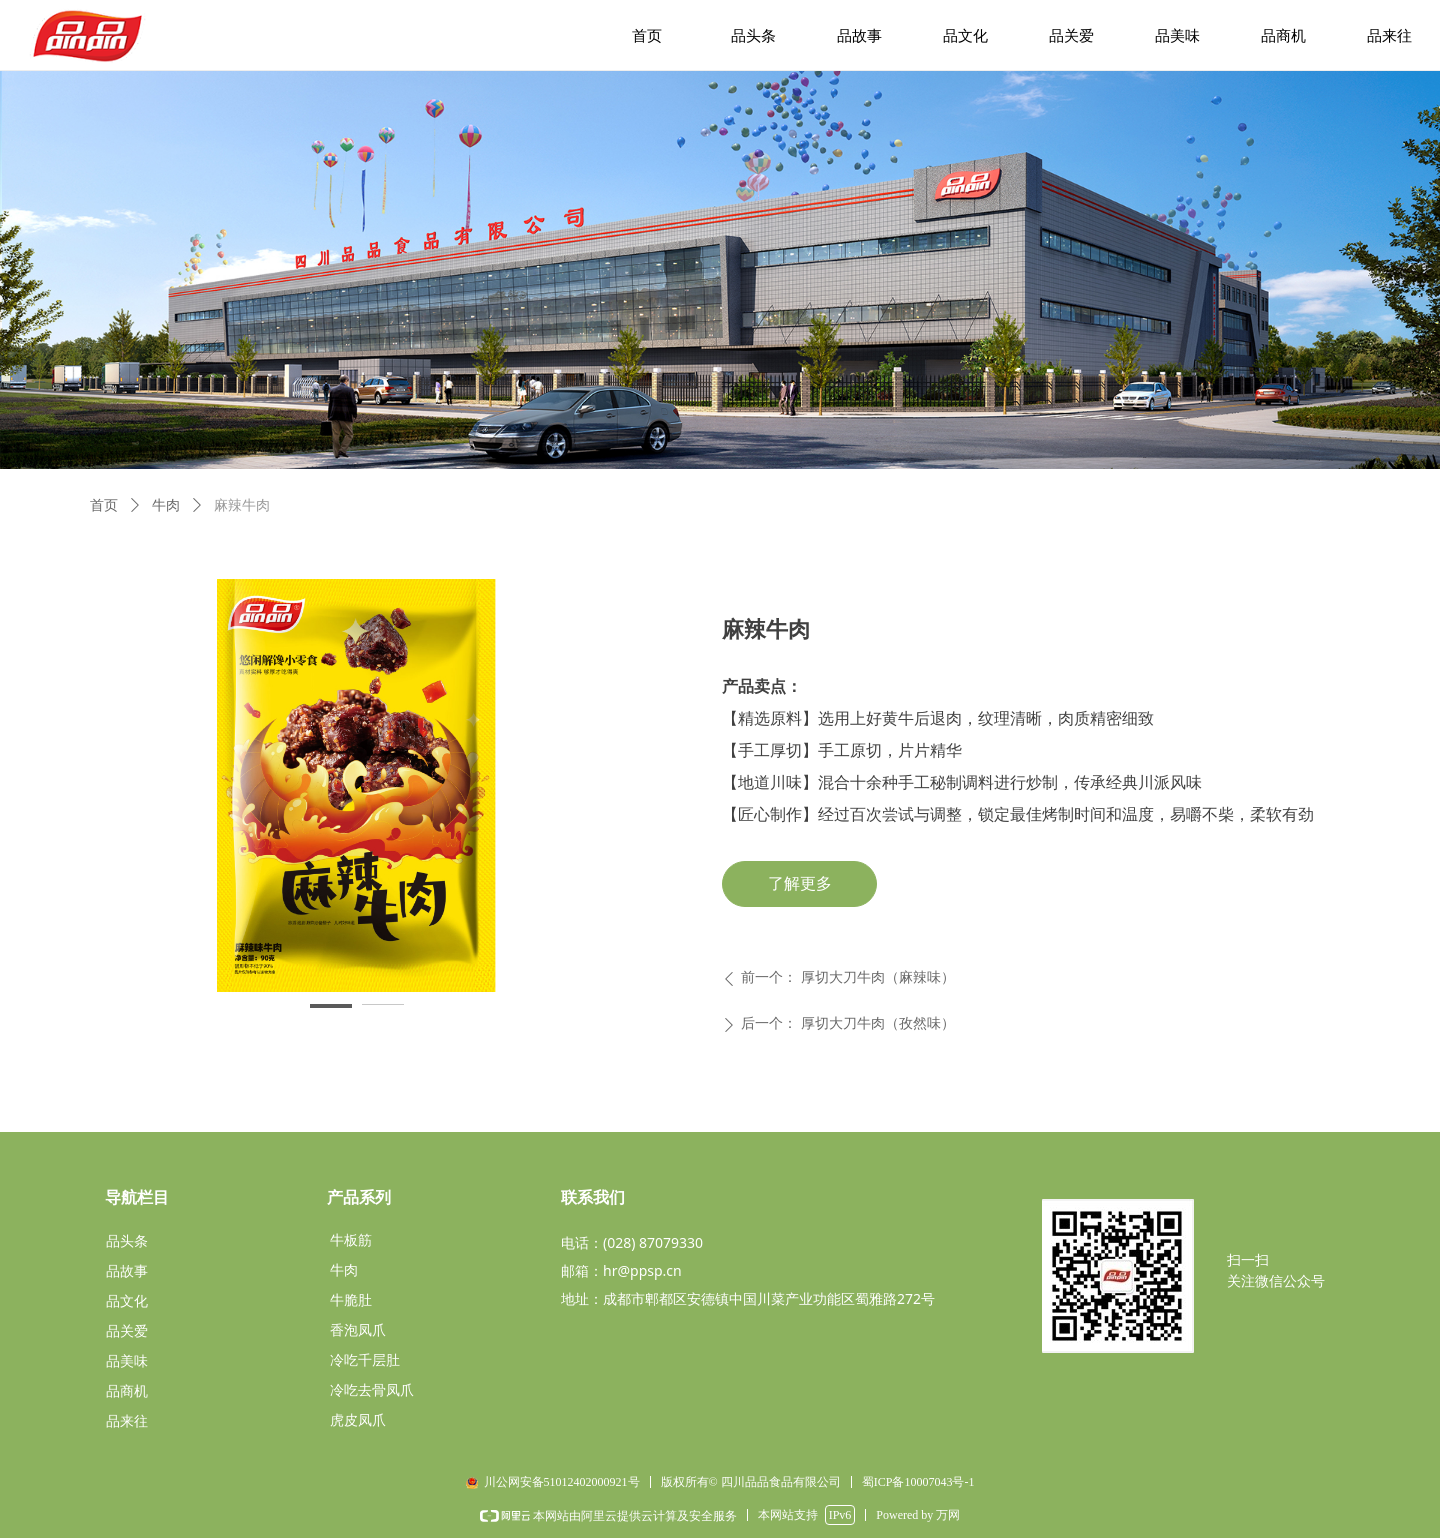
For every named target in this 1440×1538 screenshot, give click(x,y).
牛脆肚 (351, 1300)
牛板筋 (351, 1240)
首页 (104, 505)
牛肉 (166, 505)
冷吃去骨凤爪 (372, 1390)
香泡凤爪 (358, 1330)
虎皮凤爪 (358, 1420)
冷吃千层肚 (365, 1360)
